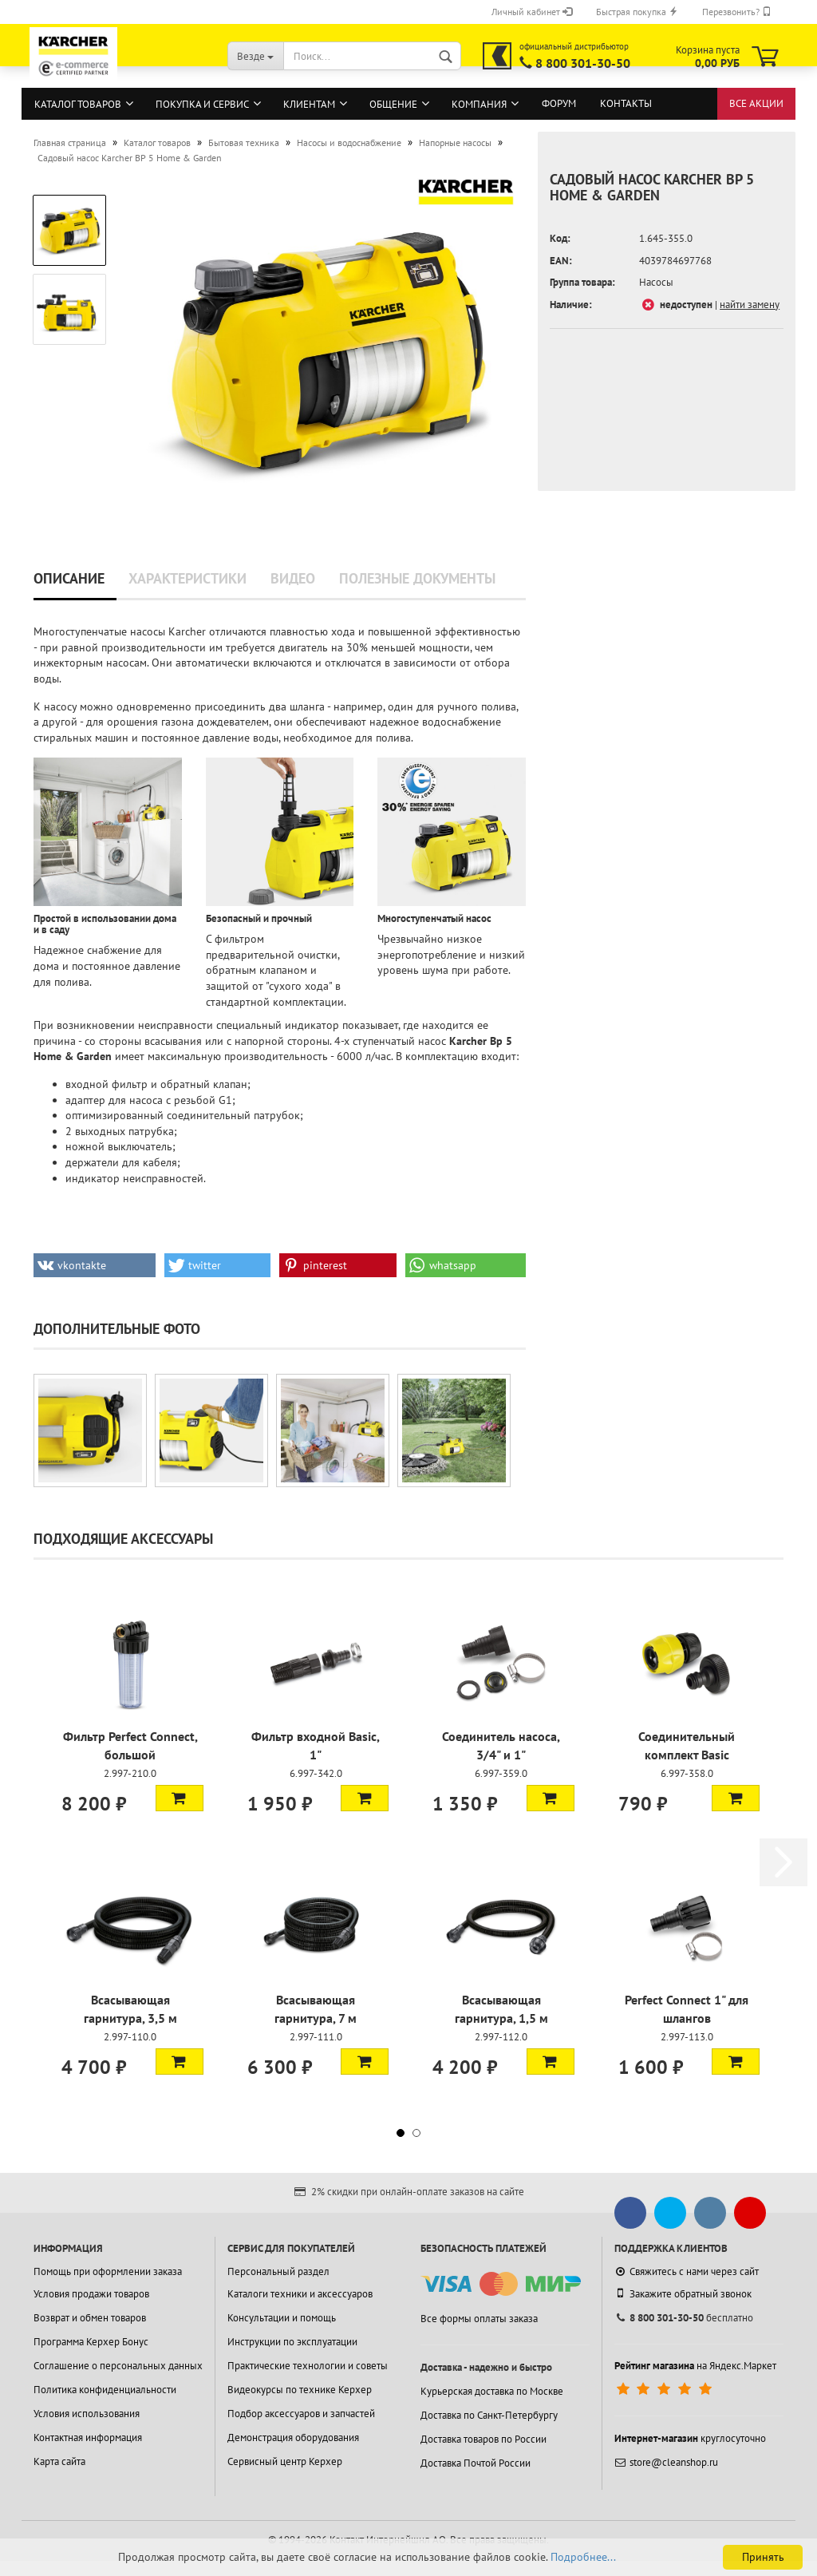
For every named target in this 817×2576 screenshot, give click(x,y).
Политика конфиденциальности (105, 2389)
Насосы (656, 282)
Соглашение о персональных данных (118, 2365)
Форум (559, 103)
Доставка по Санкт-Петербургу (489, 2415)
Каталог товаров (77, 104)
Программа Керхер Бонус (91, 2341)
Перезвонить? (737, 12)
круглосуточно (690, 2438)
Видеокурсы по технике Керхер (299, 2389)
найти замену (750, 304)
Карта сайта (59, 2461)
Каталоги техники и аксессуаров (300, 2294)
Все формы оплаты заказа (479, 2318)
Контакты (626, 103)
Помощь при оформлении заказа (108, 2271)
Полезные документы (417, 578)
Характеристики (187, 578)
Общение (393, 104)
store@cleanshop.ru (666, 2462)
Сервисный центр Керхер (284, 2461)
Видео (292, 578)
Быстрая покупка (637, 12)
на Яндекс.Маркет (695, 2365)
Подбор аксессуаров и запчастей (301, 2413)
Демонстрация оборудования (293, 2437)
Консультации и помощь (281, 2318)
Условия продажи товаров (91, 2294)
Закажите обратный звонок (683, 2293)
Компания (479, 104)
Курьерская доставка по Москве (491, 2391)
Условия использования (87, 2413)
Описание (69, 578)
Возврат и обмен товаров (90, 2318)
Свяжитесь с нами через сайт (686, 2271)
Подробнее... (583, 2557)
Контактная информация (88, 2437)
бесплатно (683, 2318)
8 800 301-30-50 (582, 63)
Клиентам (309, 104)
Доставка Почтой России (475, 2463)
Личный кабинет (531, 12)
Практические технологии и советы (307, 2365)
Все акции (756, 103)
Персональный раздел (278, 2271)
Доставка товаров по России (483, 2439)
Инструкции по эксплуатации (292, 2341)
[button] (95, 1265)
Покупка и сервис (202, 104)
